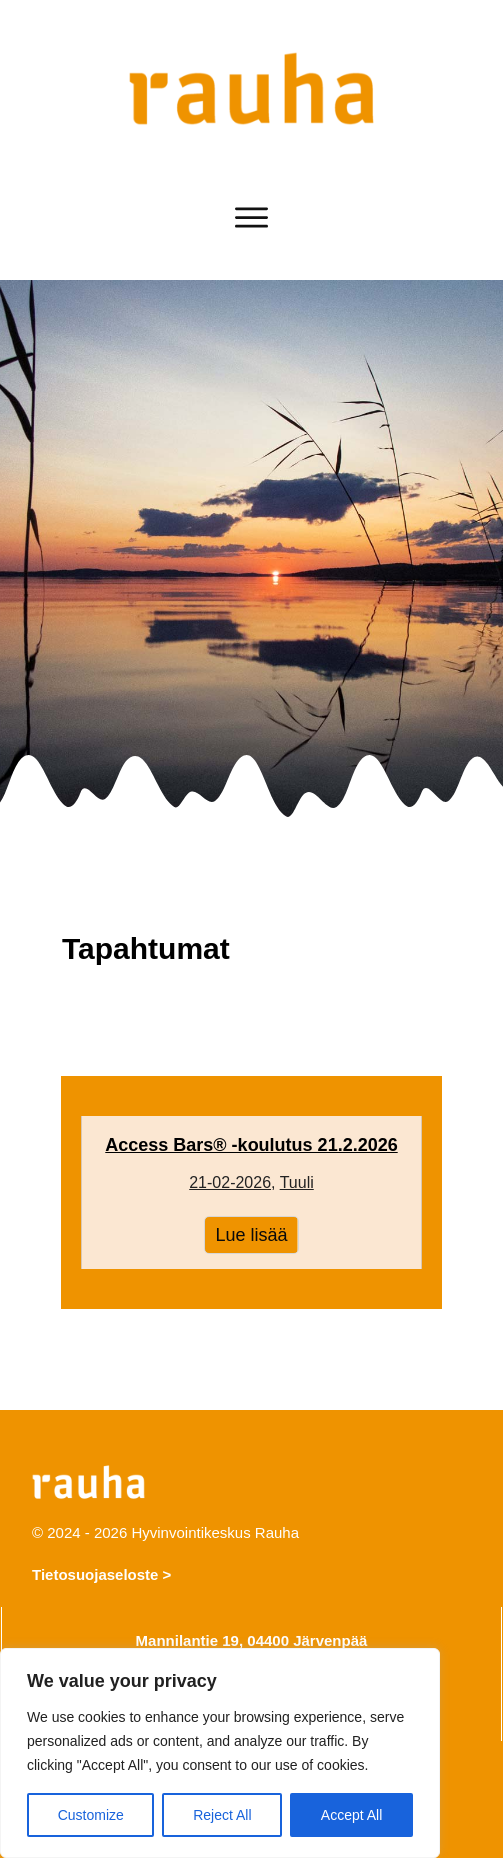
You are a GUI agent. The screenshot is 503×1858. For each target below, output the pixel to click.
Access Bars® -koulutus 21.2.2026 (251, 1193)
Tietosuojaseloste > (101, 1574)
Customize (91, 1815)
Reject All (222, 1815)
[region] (220, 1753)
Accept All (351, 1815)
